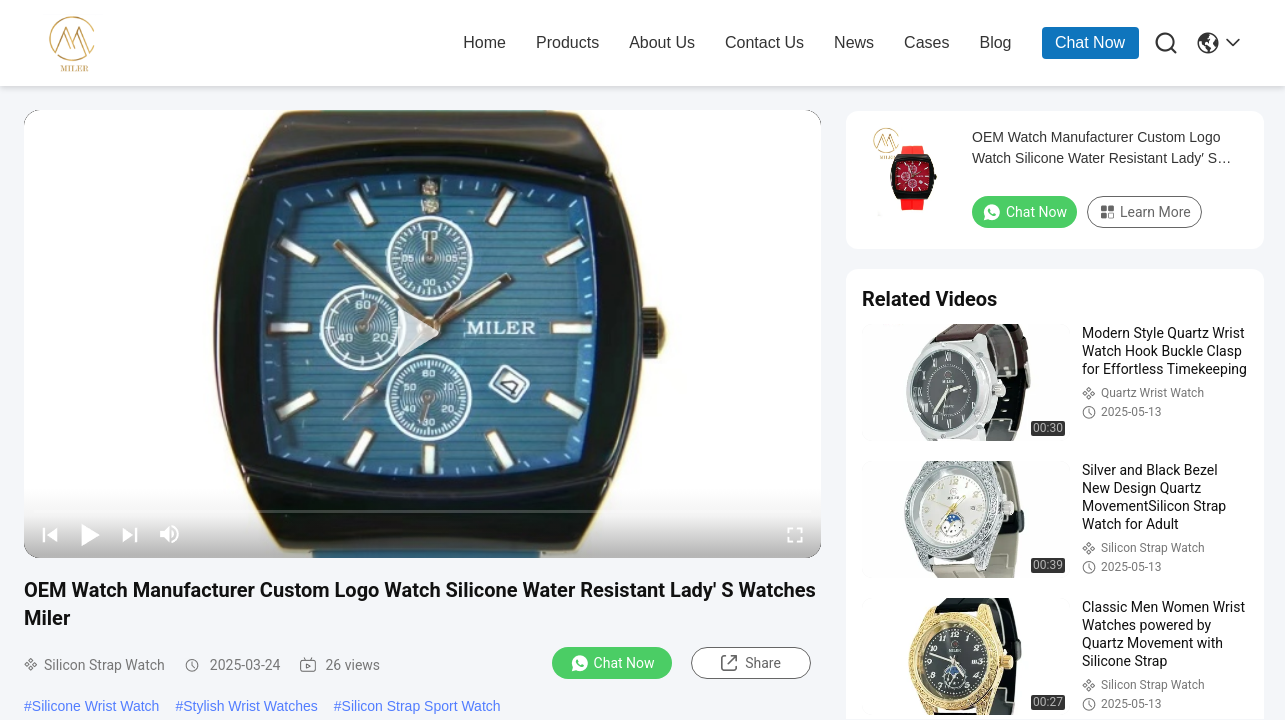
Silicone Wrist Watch (96, 706)
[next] (130, 534)
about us (662, 42)
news (854, 42)
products (567, 42)
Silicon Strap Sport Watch (421, 706)
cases (926, 42)
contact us (764, 42)
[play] (423, 334)
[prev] (50, 534)
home (484, 42)
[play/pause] (90, 534)
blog (995, 42)
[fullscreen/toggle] (795, 534)
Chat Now (1090, 42)
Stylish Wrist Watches (250, 706)
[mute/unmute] (170, 534)
